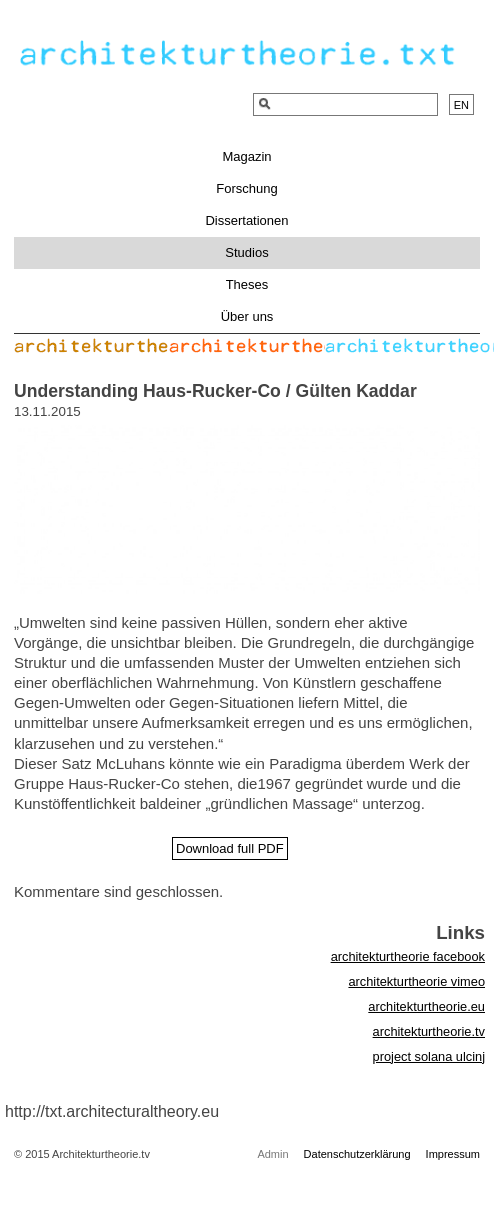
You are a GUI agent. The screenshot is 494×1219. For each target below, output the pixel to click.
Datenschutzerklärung (357, 1154)
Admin (272, 1154)
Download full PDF (230, 848)
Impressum (453, 1154)
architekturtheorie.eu (426, 1006)
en (461, 105)
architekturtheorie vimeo (416, 981)
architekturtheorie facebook (408, 956)
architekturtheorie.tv (429, 1031)
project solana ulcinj (429, 1056)
